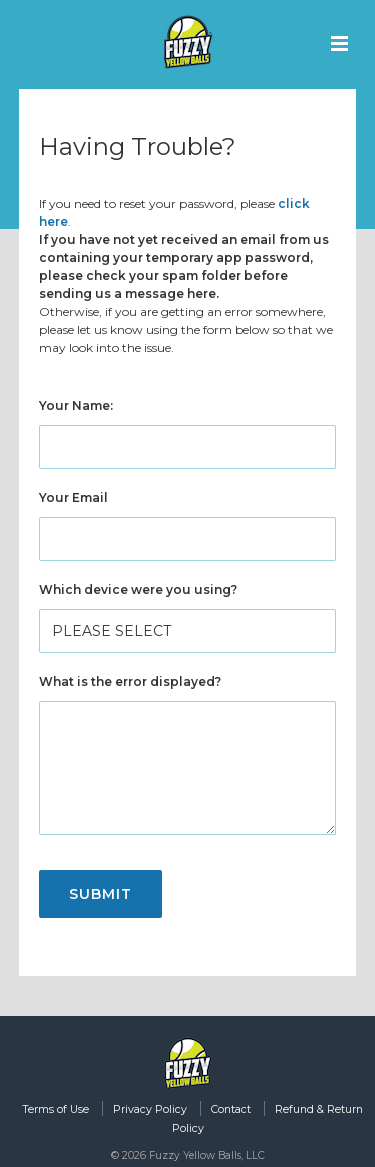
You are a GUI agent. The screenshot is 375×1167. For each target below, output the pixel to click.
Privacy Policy (150, 1109)
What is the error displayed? (130, 681)
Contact (231, 1109)
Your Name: (76, 405)
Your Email (73, 497)
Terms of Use (55, 1109)
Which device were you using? (138, 589)
